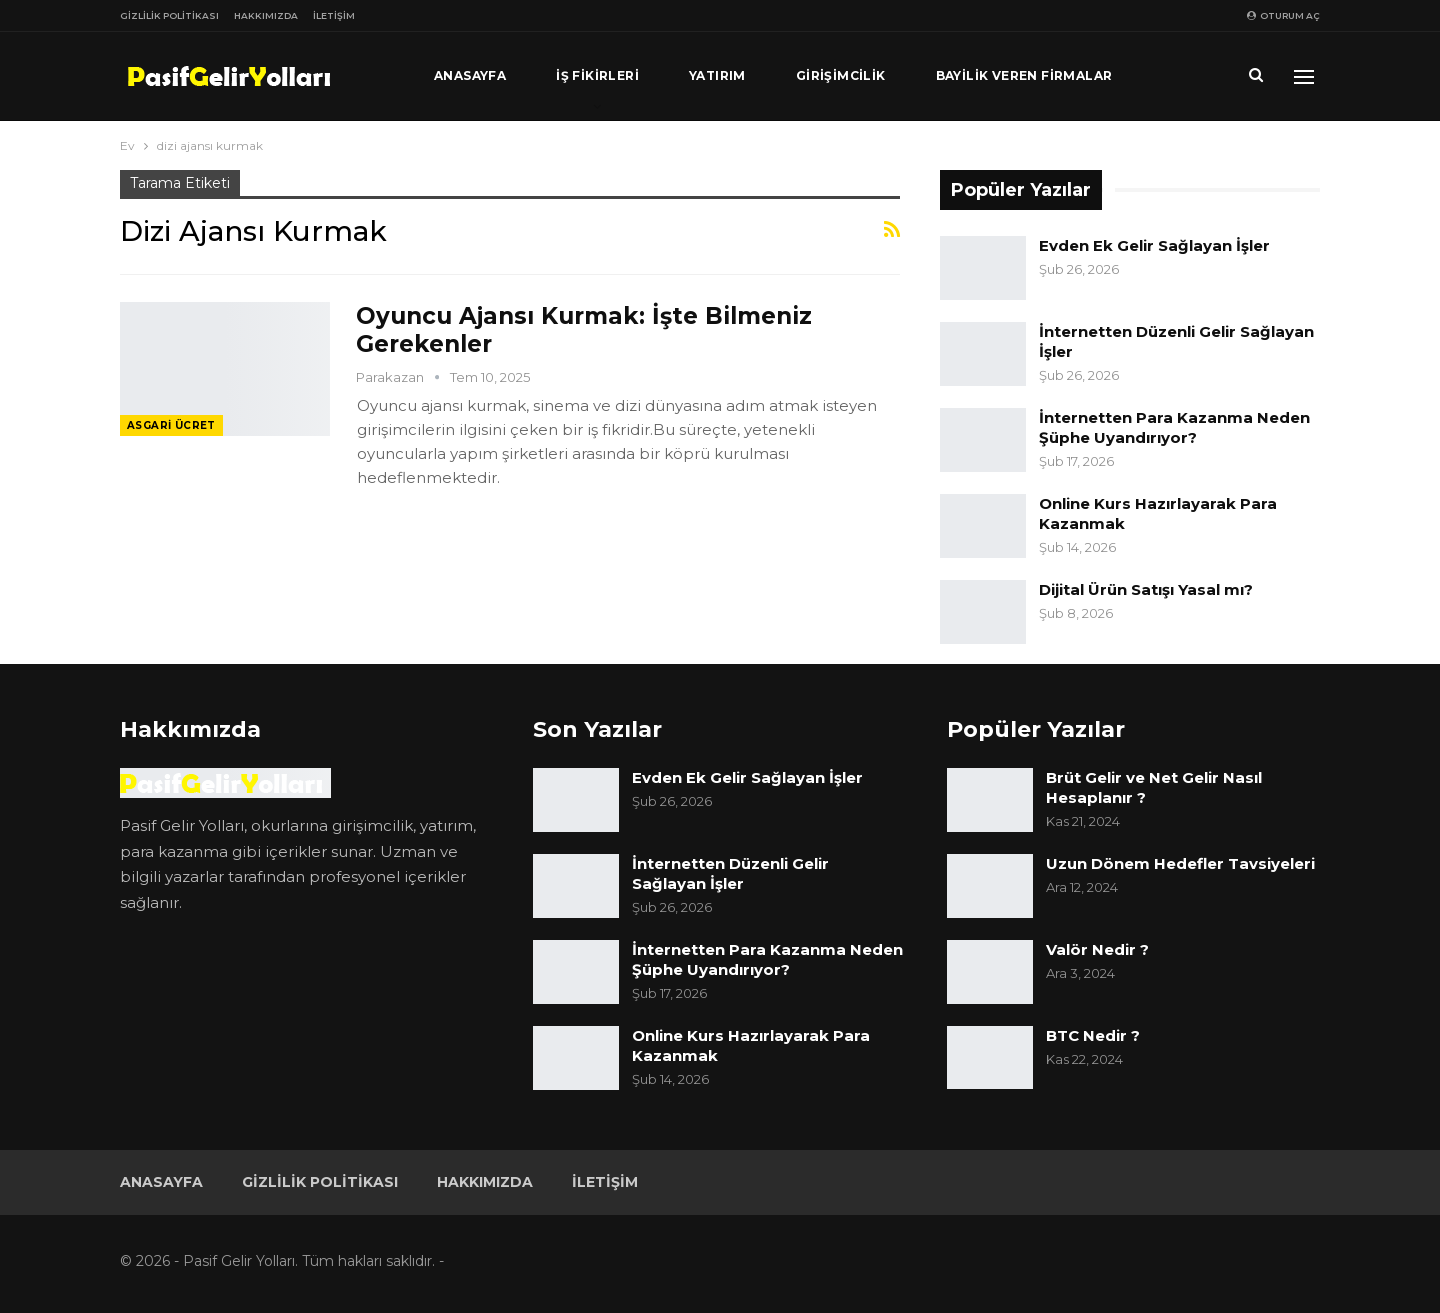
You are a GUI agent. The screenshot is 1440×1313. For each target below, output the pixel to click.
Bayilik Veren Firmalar (1024, 75)
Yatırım (717, 75)
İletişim (334, 15)
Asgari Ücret (171, 425)
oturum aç (1283, 15)
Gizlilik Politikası (169, 15)
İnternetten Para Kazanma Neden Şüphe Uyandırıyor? (1174, 427)
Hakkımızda (266, 15)
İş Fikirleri (597, 75)
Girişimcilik (841, 75)
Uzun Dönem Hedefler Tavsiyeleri (1180, 863)
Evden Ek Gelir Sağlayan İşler (1154, 245)
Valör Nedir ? (1097, 949)
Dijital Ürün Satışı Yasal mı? (1146, 589)
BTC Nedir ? (1093, 1035)
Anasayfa (470, 75)
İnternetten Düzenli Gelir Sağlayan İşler (730, 873)
